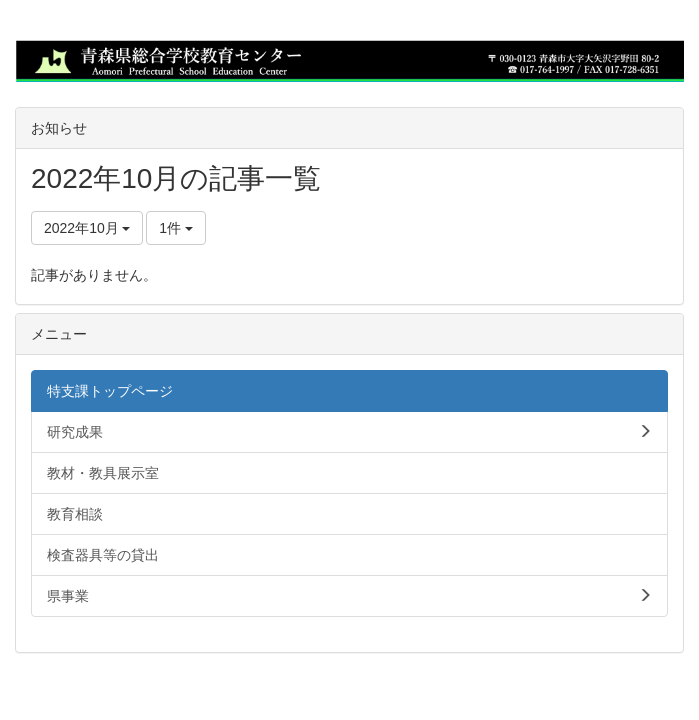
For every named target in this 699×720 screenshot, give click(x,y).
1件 (176, 228)
